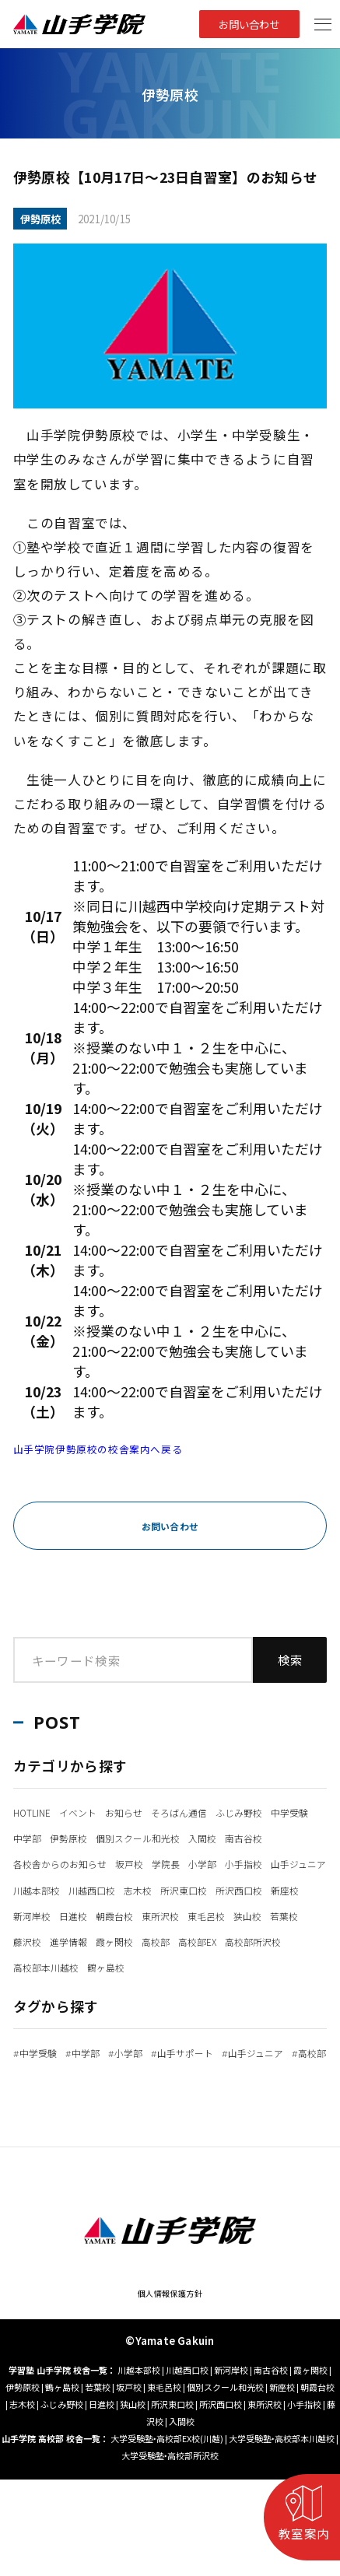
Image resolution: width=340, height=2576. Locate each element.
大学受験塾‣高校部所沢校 (170, 2552)
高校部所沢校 (50, 2017)
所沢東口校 (90, 1940)
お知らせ (157, 1811)
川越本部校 (185, 1914)
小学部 (256, 1889)
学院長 (211, 1889)
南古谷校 (205, 1862)
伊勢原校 (213, 1836)
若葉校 (298, 1966)
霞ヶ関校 (142, 1991)
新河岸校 (271, 1940)
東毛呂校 (201, 1966)
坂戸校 (165, 1889)
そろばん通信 (228, 1811)
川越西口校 (256, 1914)
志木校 (32, 1940)
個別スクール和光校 (69, 1862)
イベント (99, 1811)
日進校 (32, 1966)
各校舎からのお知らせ (75, 1889)
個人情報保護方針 (170, 2388)
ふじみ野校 (44, 1836)
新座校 (219, 1940)
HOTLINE (39, 1811)
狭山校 (253, 1966)
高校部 (194, 1991)
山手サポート (228, 2103)
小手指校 (38, 1914)
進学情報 (84, 1991)
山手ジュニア (108, 1914)
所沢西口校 (161, 1940)
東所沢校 (142, 1966)
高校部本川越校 (140, 2017)
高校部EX (247, 1991)
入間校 (152, 1862)
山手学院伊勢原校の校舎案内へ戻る (123, 1448)
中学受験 (109, 1836)
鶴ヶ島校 (217, 2017)
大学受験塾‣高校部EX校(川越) (166, 2535)
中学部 (161, 1836)
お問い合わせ (240, 24)
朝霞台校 (84, 1966)
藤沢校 (32, 1991)
